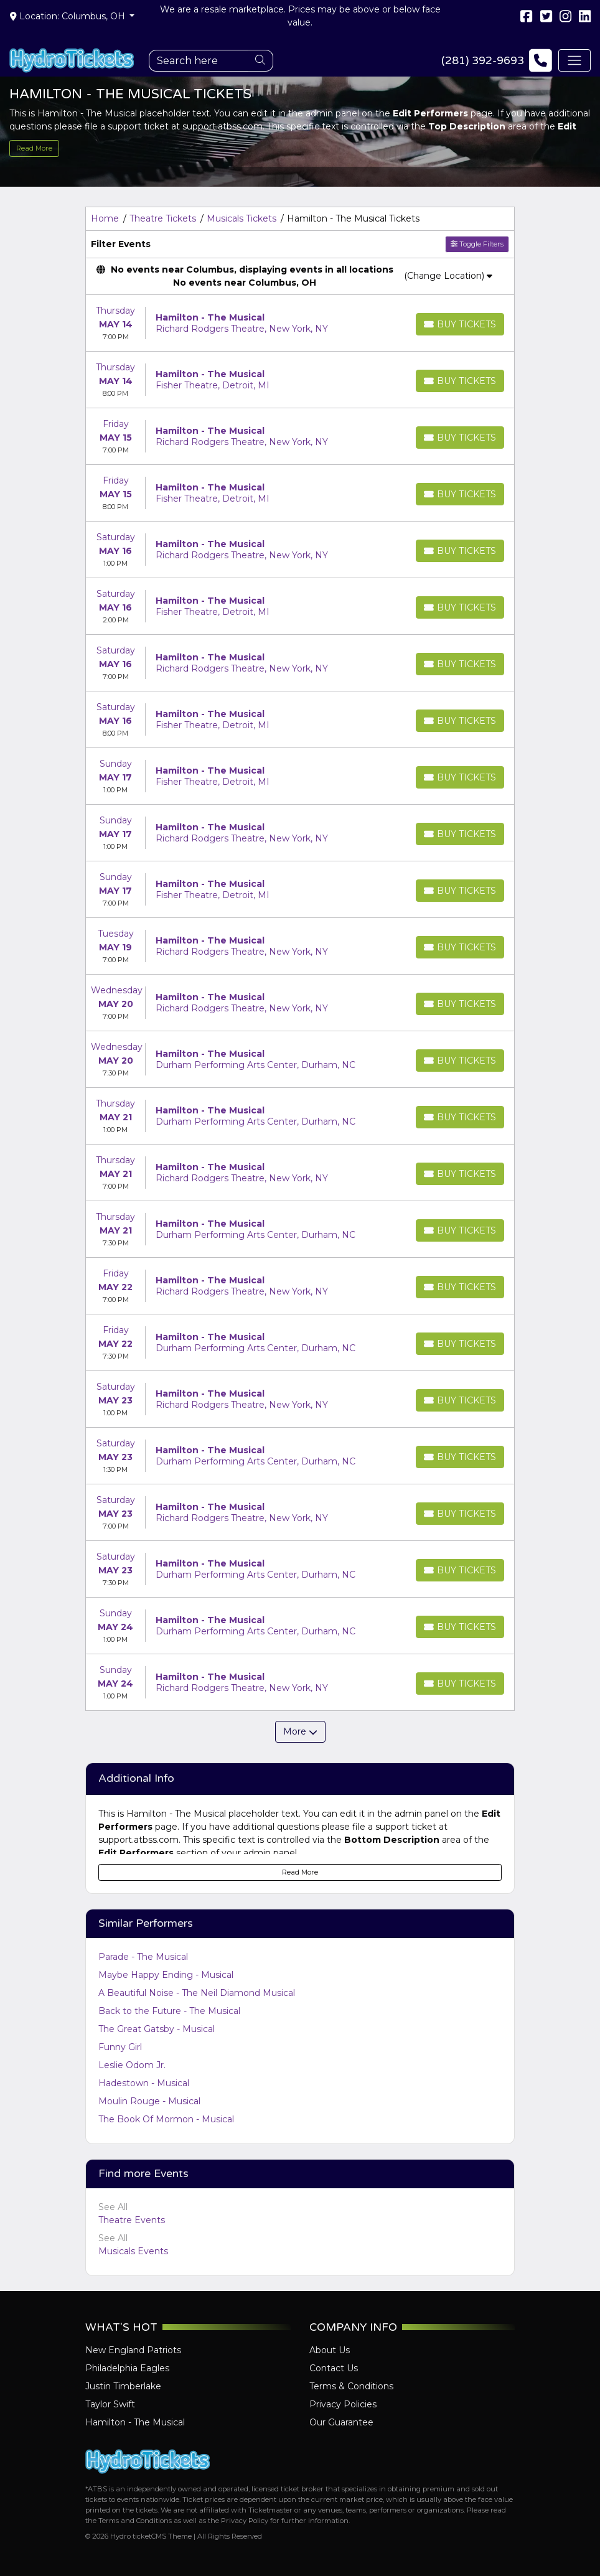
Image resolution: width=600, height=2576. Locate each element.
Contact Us (333, 2368)
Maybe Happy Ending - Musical (165, 1974)
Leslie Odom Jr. (132, 2065)
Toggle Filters (477, 244)
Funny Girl (120, 2047)
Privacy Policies (343, 2404)
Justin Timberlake (123, 2386)
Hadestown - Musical (143, 2083)
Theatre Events (131, 2220)
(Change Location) (448, 275)
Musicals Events (133, 2251)
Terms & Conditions (351, 2386)
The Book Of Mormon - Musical (166, 2119)
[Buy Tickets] (460, 324)
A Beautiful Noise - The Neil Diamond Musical (196, 1992)
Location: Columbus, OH (69, 16)
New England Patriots (133, 2350)
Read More (34, 148)
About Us (329, 2350)
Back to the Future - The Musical (169, 2010)
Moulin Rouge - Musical (149, 2101)
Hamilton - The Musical (135, 2422)
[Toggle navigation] (574, 60)
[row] (300, 323)
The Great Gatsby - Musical (156, 2029)
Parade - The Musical (143, 1956)
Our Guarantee (341, 2422)
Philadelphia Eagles (127, 2368)
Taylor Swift (110, 2404)
